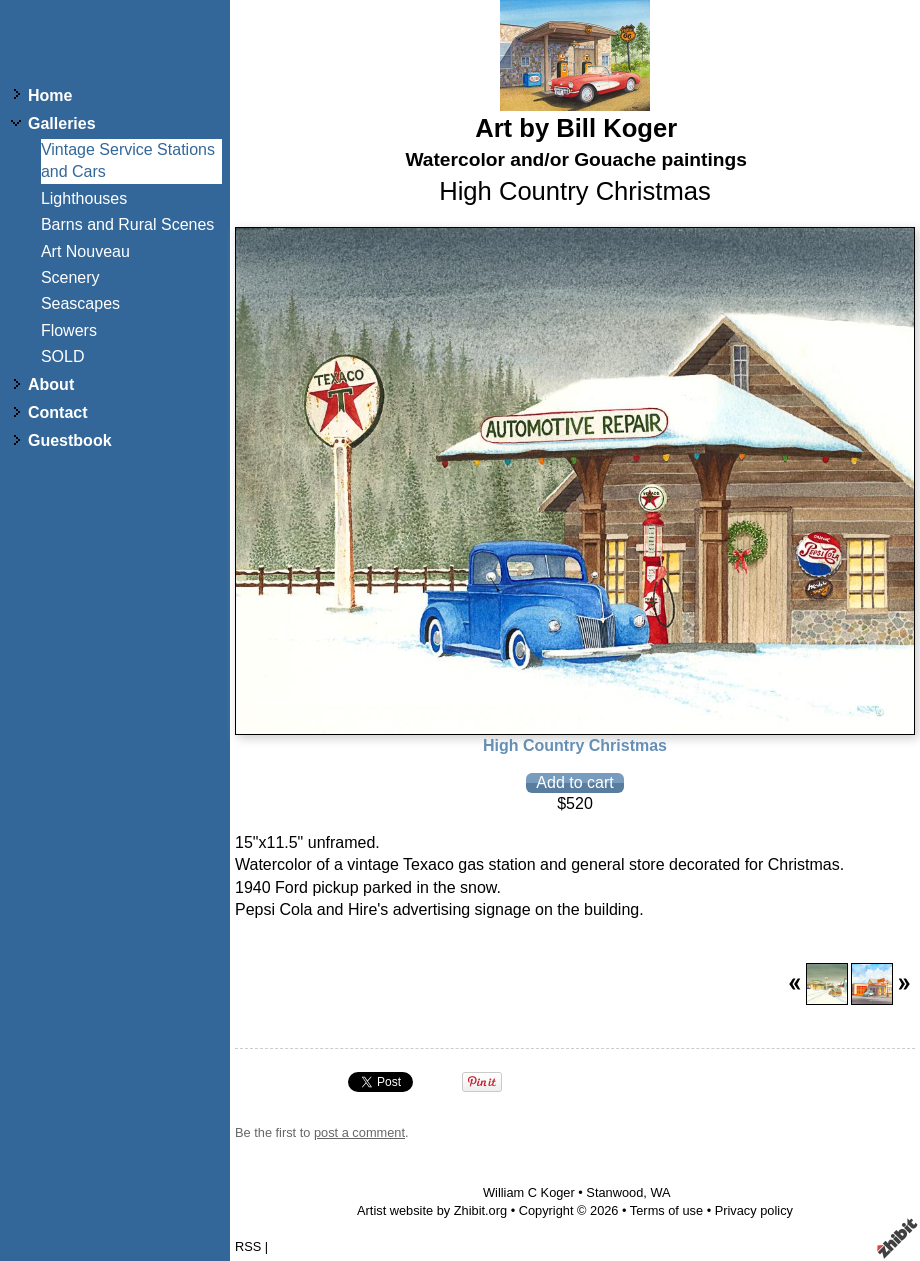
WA (660, 1192)
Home (50, 95)
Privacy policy (754, 1210)
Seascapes (80, 303)
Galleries (62, 123)
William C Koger (529, 1192)
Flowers (69, 330)
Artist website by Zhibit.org (432, 1210)
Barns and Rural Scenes (127, 224)
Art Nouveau (85, 251)
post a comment (359, 1132)
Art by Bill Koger (576, 128)
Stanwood (614, 1192)
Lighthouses (84, 198)
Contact (58, 412)
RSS (248, 1246)
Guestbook (70, 440)
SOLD (63, 356)
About (51, 384)
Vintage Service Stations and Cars (128, 160)
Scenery (70, 277)
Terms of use (666, 1210)
